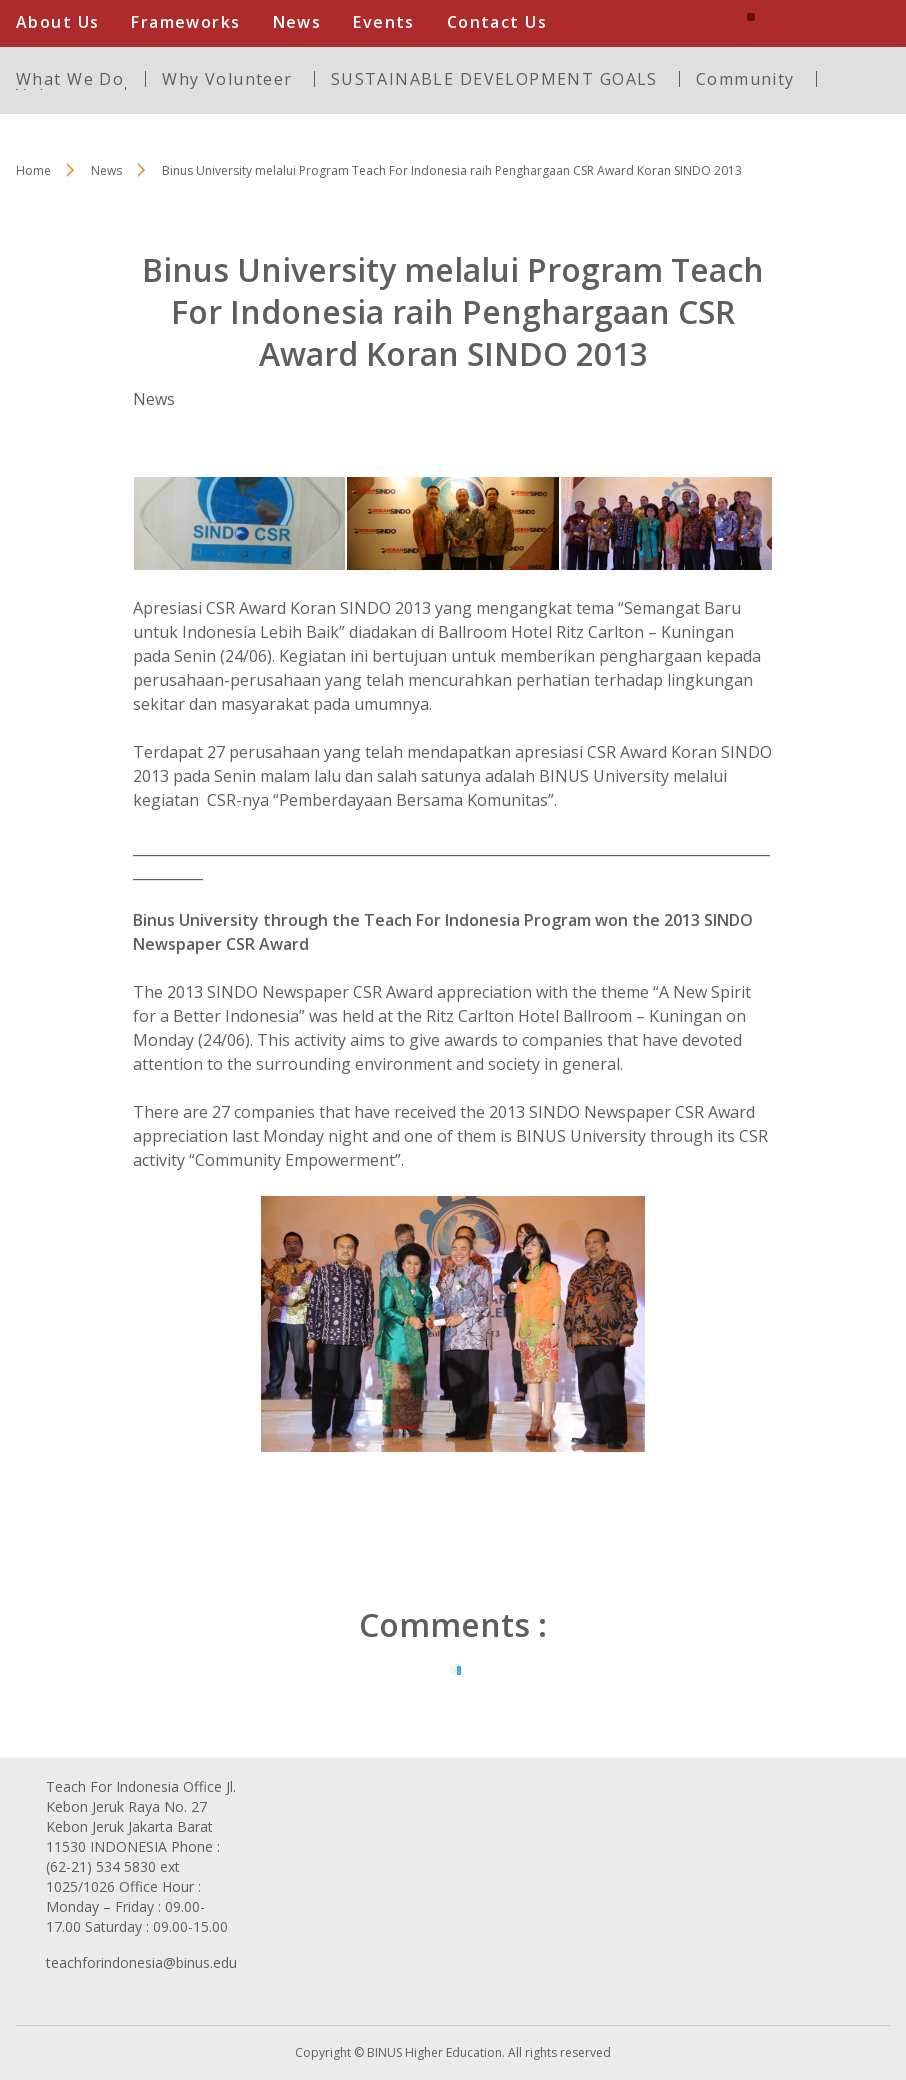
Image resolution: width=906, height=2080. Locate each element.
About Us (57, 22)
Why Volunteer (227, 79)
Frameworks (185, 22)
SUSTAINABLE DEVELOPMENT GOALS (494, 79)
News (297, 22)
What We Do (70, 79)
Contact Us (497, 22)
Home (33, 170)
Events (384, 22)
